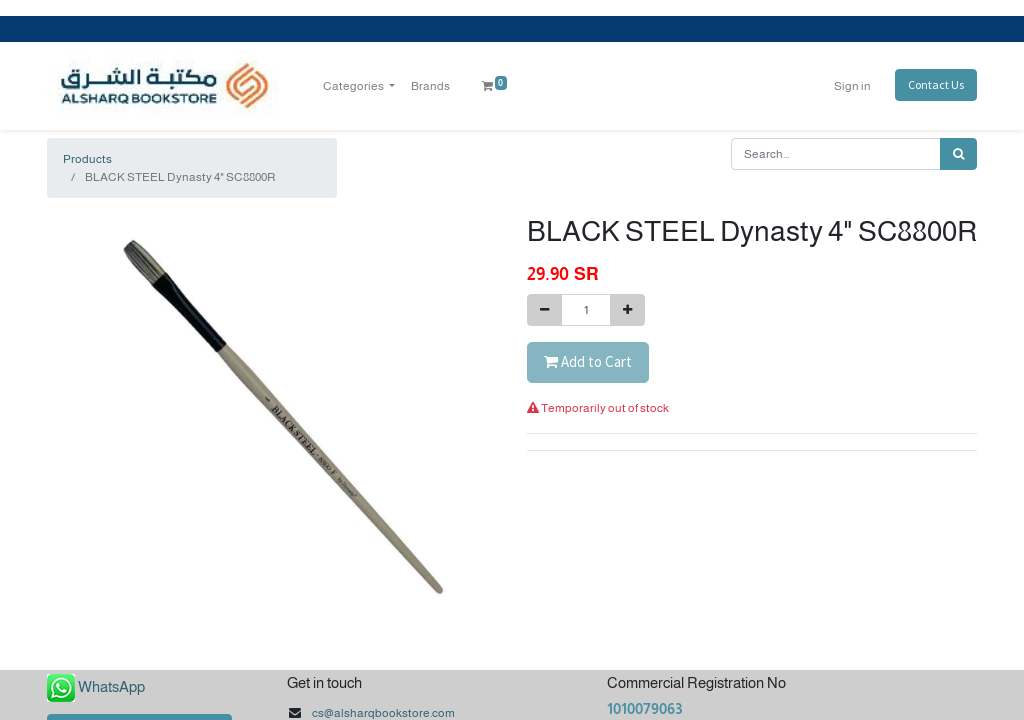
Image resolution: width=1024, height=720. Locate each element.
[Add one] (627, 310)
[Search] (958, 154)
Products (87, 159)
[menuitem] (430, 86)
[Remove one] (544, 310)
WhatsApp (111, 686)
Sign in (852, 86)
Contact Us (936, 84)
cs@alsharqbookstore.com (383, 713)
